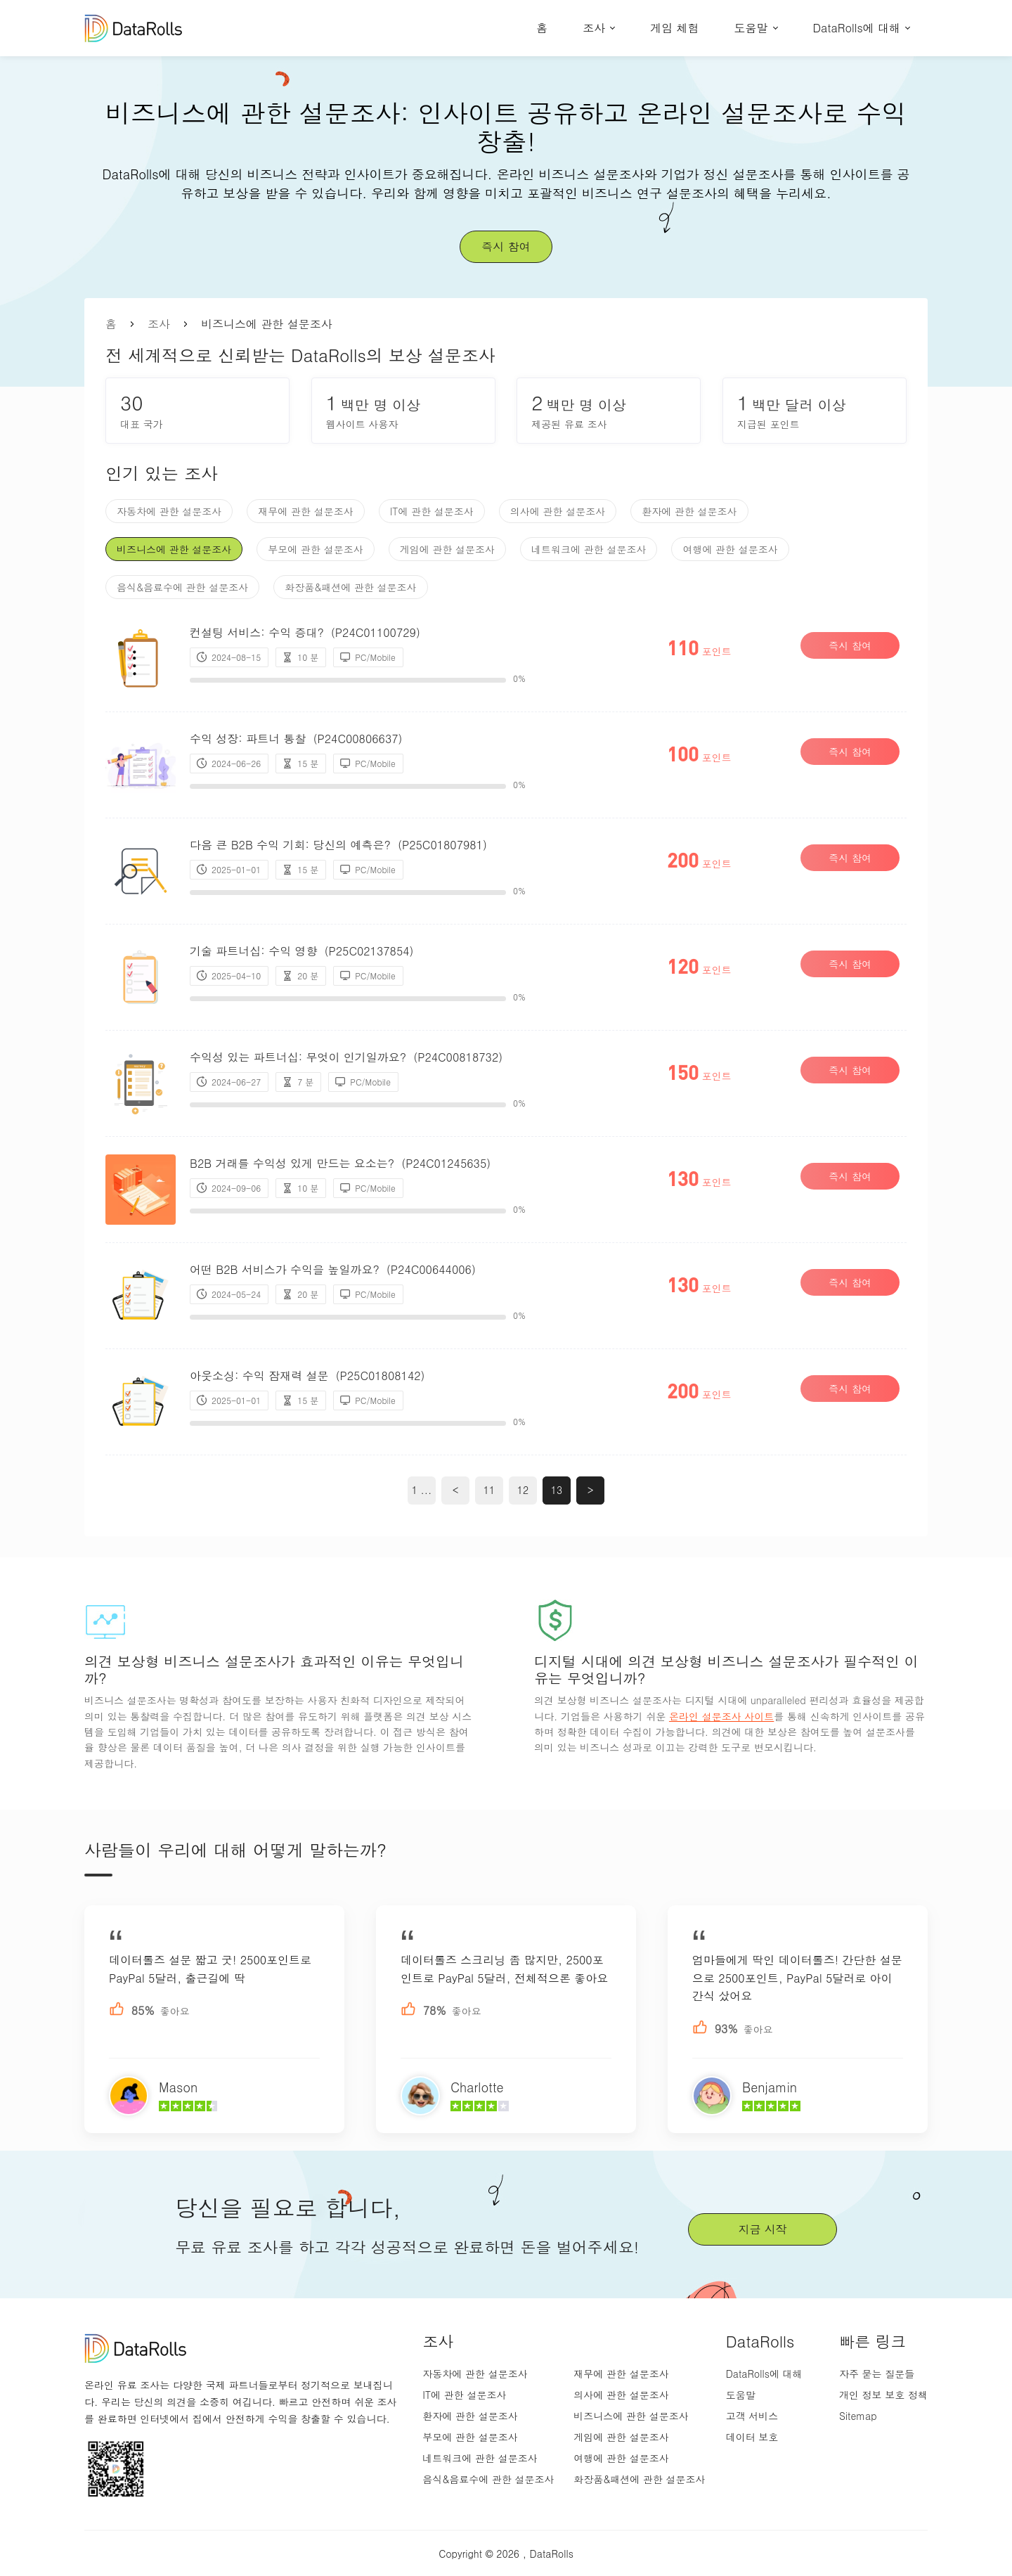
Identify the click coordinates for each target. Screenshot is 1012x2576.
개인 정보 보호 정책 (883, 2395)
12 (522, 1490)
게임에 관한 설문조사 (447, 549)
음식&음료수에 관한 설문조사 (182, 587)
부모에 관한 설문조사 (315, 549)
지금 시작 (762, 2229)
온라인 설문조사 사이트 (721, 1716)
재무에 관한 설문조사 (305, 511)
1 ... (422, 1490)
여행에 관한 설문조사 (729, 549)
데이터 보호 (752, 2437)
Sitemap (858, 2416)
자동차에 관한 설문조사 (169, 511)
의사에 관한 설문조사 (557, 511)
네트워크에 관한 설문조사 (588, 549)
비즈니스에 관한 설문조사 (174, 549)
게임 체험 (674, 28)
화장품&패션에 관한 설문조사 (350, 587)
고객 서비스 (752, 2416)
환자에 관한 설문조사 (689, 511)
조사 (594, 28)
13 (556, 1490)
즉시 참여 (505, 246)
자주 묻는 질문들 (876, 2373)
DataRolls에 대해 (857, 28)
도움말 (751, 28)
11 (489, 1490)
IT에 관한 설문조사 (432, 511)
